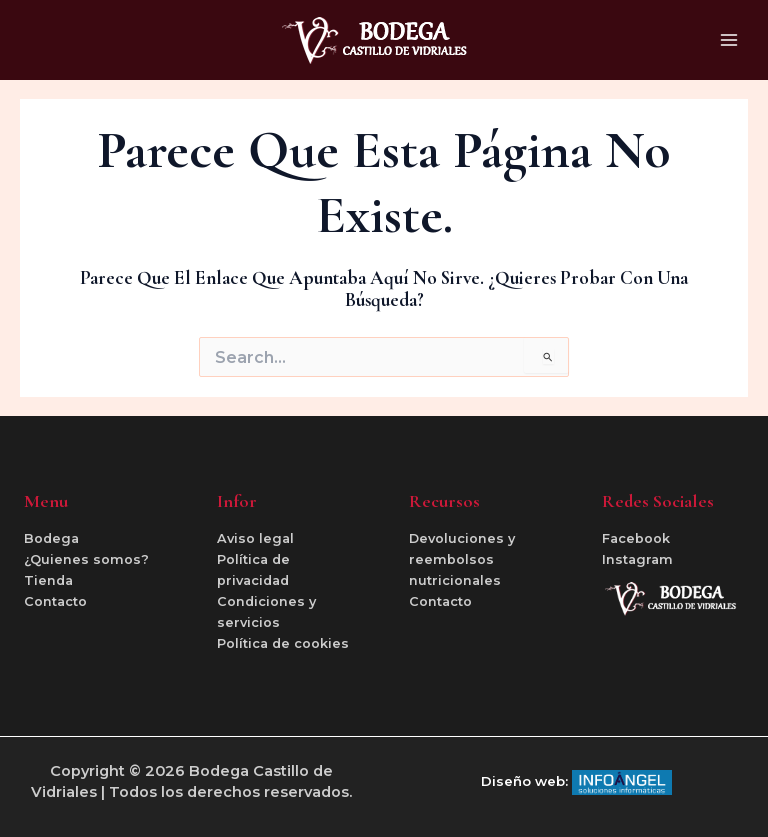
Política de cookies (283, 643)
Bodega (51, 538)
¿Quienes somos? (86, 559)
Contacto (55, 601)
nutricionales (455, 580)
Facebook (636, 538)
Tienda (48, 580)
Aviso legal (255, 538)
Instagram (637, 559)
